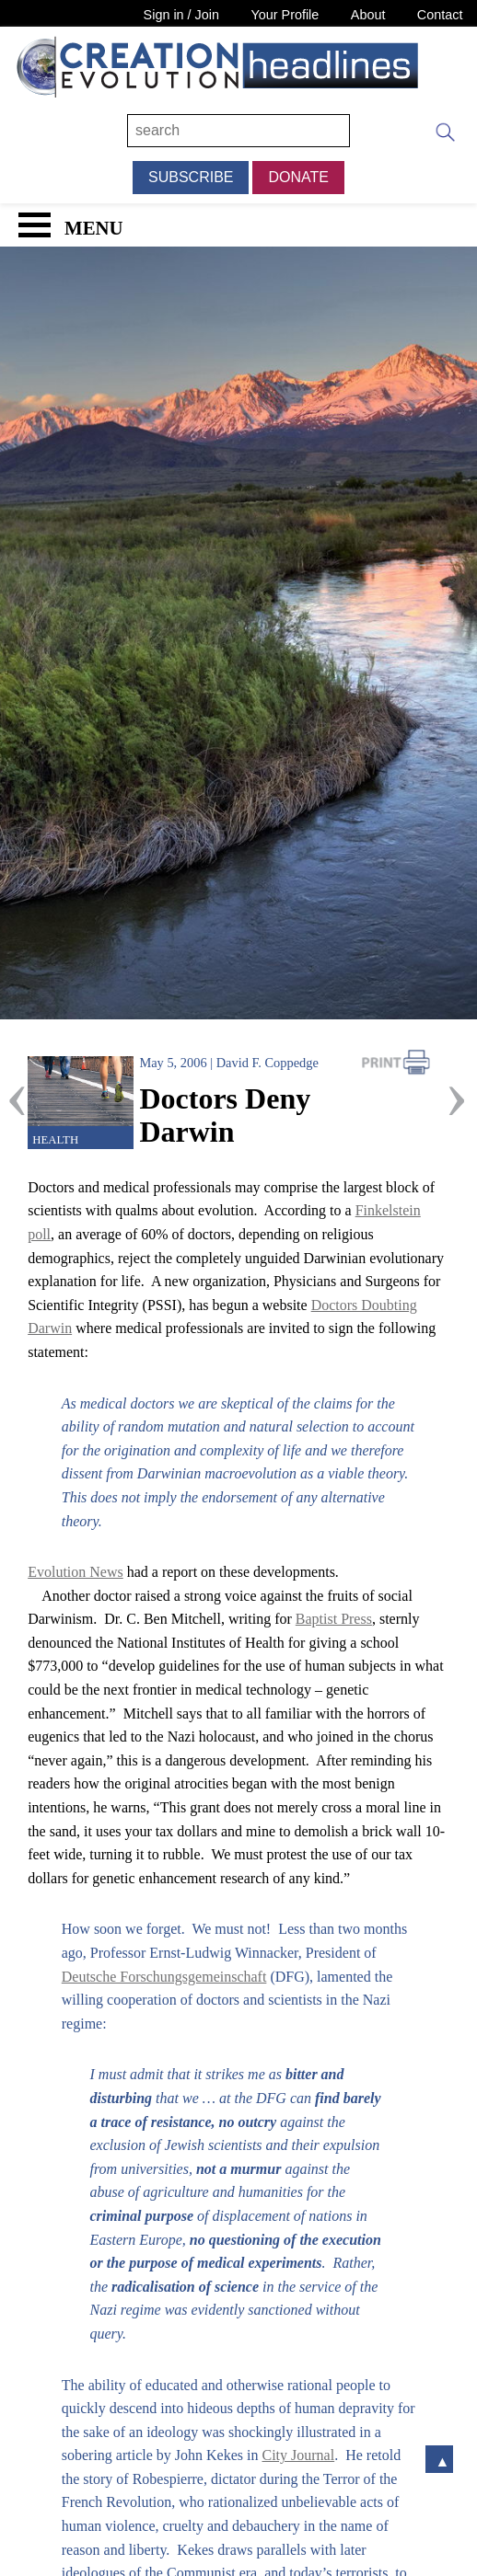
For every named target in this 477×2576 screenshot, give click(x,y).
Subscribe (190, 177)
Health (55, 1139)
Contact (440, 14)
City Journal (298, 2455)
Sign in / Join (181, 14)
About (368, 14)
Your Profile (284, 14)
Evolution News (75, 1572)
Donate (298, 177)
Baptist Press (334, 1619)
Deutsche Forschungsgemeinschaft (164, 1976)
